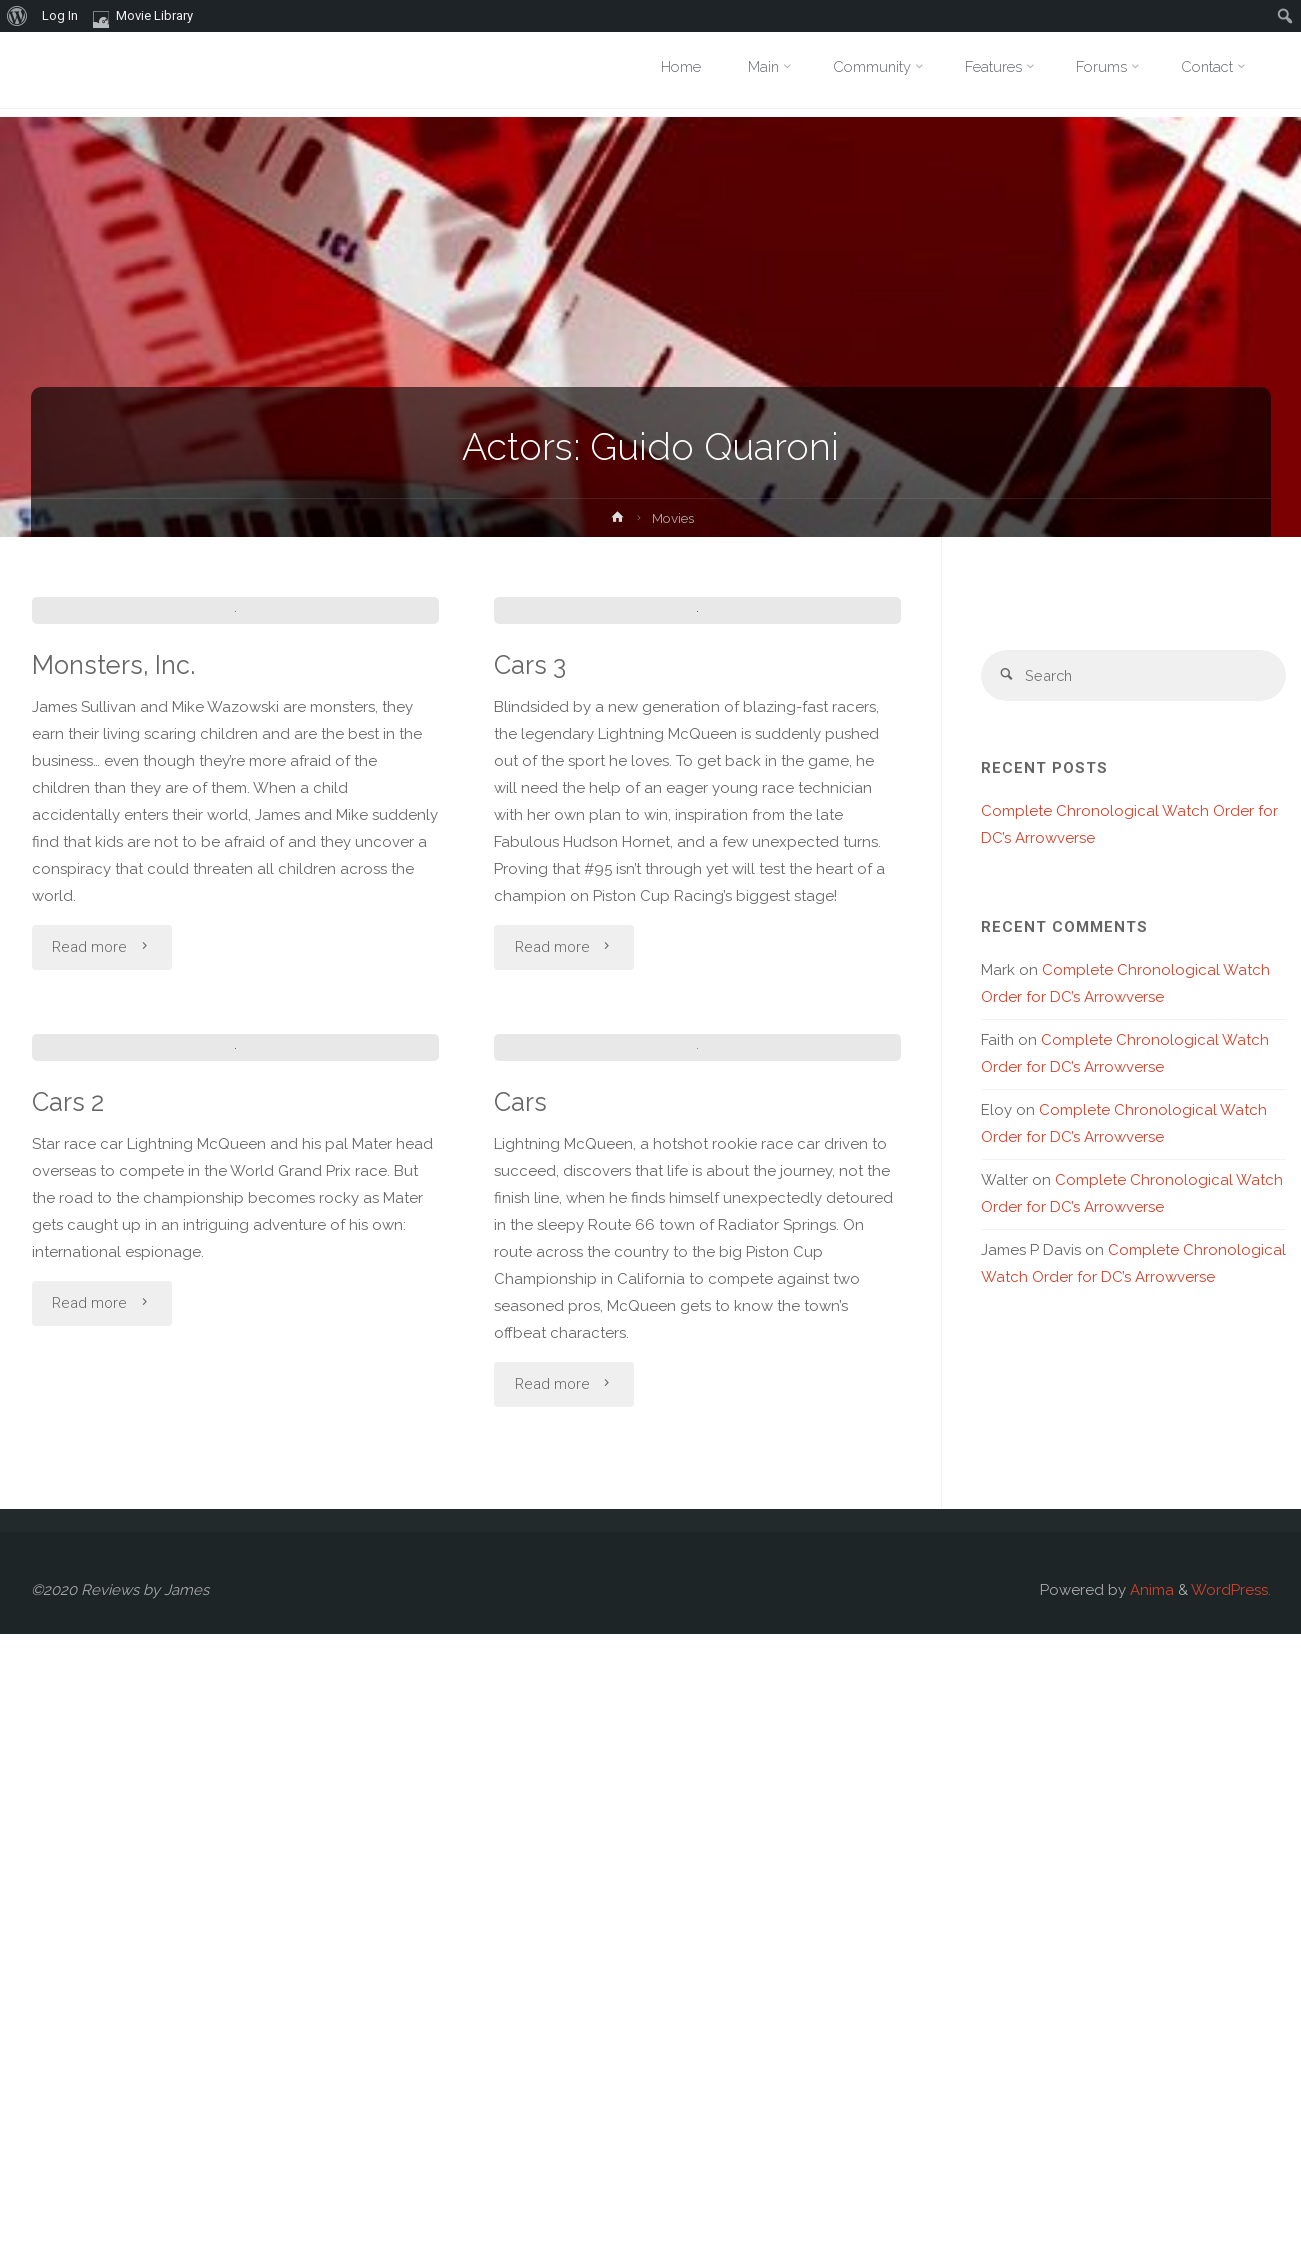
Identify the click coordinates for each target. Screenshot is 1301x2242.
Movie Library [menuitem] (143, 16)
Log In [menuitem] (60, 15)
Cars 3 (531, 968)
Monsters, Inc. (116, 968)
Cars (521, 1710)
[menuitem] (17, 16)
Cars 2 (69, 1710)
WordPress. (1231, 2198)
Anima (1150, 2198)
